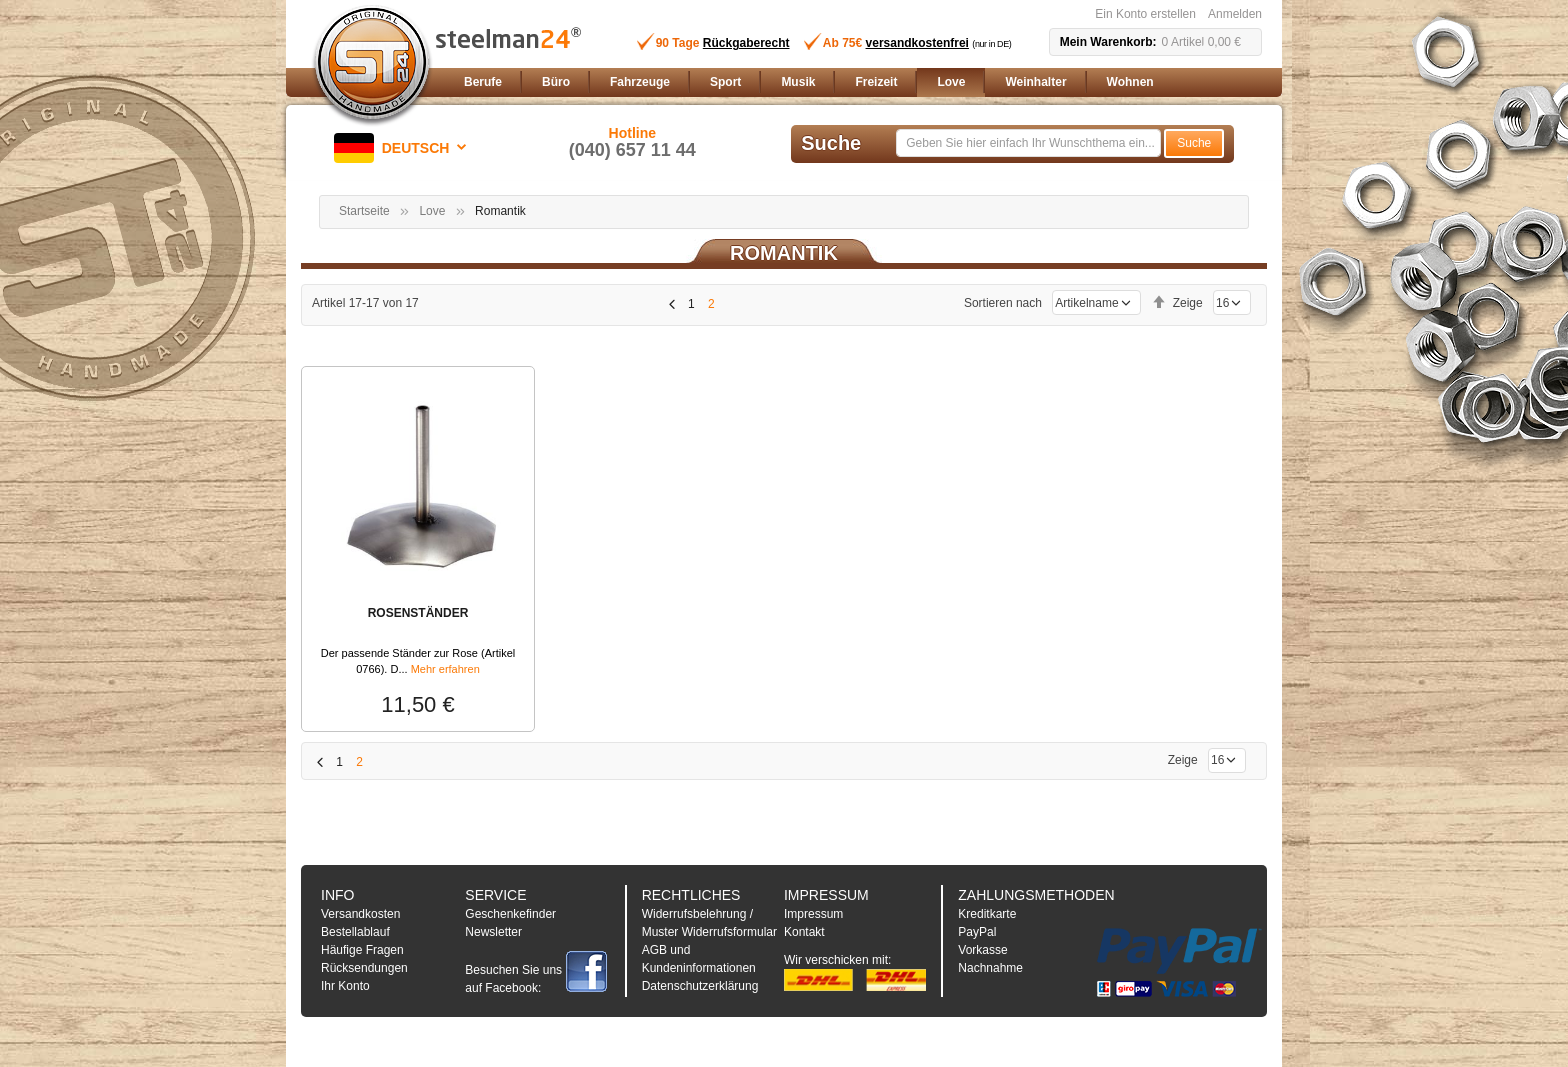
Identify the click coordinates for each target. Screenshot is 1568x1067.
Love (432, 211)
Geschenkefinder (510, 914)
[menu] (859, 82)
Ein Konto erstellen (1145, 14)
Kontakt (804, 932)
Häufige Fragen (362, 950)
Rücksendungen (364, 968)
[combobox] (1028, 143)
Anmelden (1235, 14)
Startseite (364, 211)
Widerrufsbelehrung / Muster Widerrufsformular (709, 923)
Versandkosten (360, 914)
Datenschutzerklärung (700, 986)
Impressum (813, 914)
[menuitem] (483, 82)
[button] (404, 148)
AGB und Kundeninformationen (699, 959)
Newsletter (493, 932)
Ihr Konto (345, 986)
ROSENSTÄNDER (418, 613)
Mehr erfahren (445, 669)
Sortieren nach (1003, 303)
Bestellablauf (355, 932)
